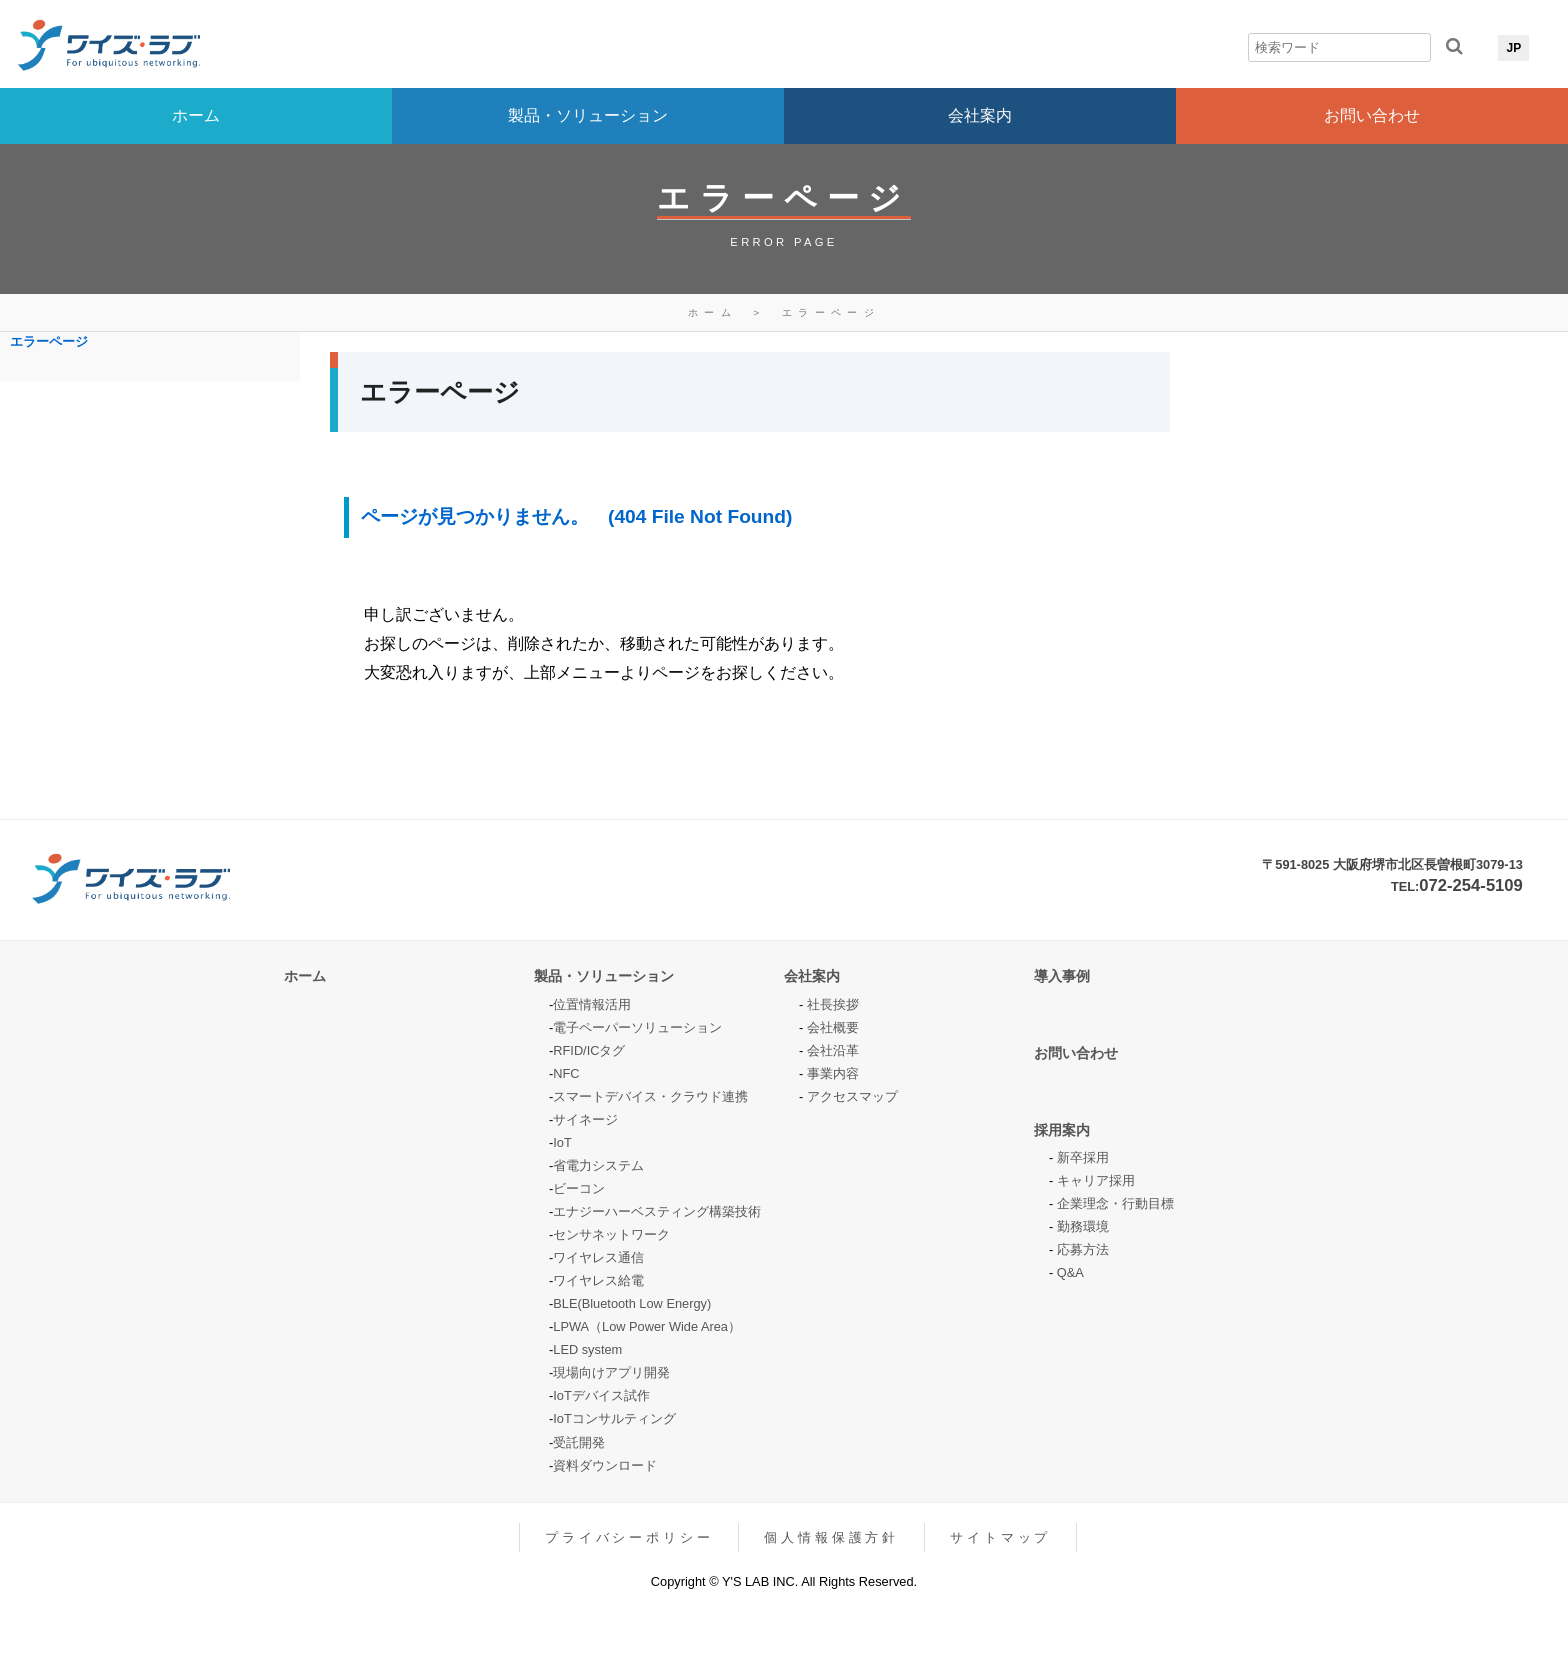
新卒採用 (1083, 1157)
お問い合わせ (1372, 115)
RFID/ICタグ (589, 1050)
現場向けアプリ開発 (611, 1372)
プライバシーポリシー (629, 1537)
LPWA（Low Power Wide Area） (647, 1326)
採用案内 (1062, 1130)
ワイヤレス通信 (598, 1257)
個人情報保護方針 (831, 1537)
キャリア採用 (1096, 1180)
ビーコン (579, 1188)
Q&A (1070, 1272)
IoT (562, 1142)
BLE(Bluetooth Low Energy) (632, 1303)
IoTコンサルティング (614, 1418)
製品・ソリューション (588, 115)
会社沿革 (833, 1050)
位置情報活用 (592, 1004)
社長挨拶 (833, 1004)
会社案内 (980, 115)
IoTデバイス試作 (601, 1395)
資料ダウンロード (605, 1465)
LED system (587, 1349)
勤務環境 (1083, 1226)
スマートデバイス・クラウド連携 (650, 1096)
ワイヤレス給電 (598, 1280)
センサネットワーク (611, 1234)
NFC (566, 1073)
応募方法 (1083, 1249)
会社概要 (833, 1027)
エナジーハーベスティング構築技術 (657, 1211)
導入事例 (1062, 976)
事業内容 (833, 1073)
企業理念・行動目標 (1115, 1203)
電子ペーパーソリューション (637, 1027)
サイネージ (585, 1119)
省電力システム (598, 1165)
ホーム (196, 115)
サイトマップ (1000, 1537)
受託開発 (579, 1442)
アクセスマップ (852, 1096)
